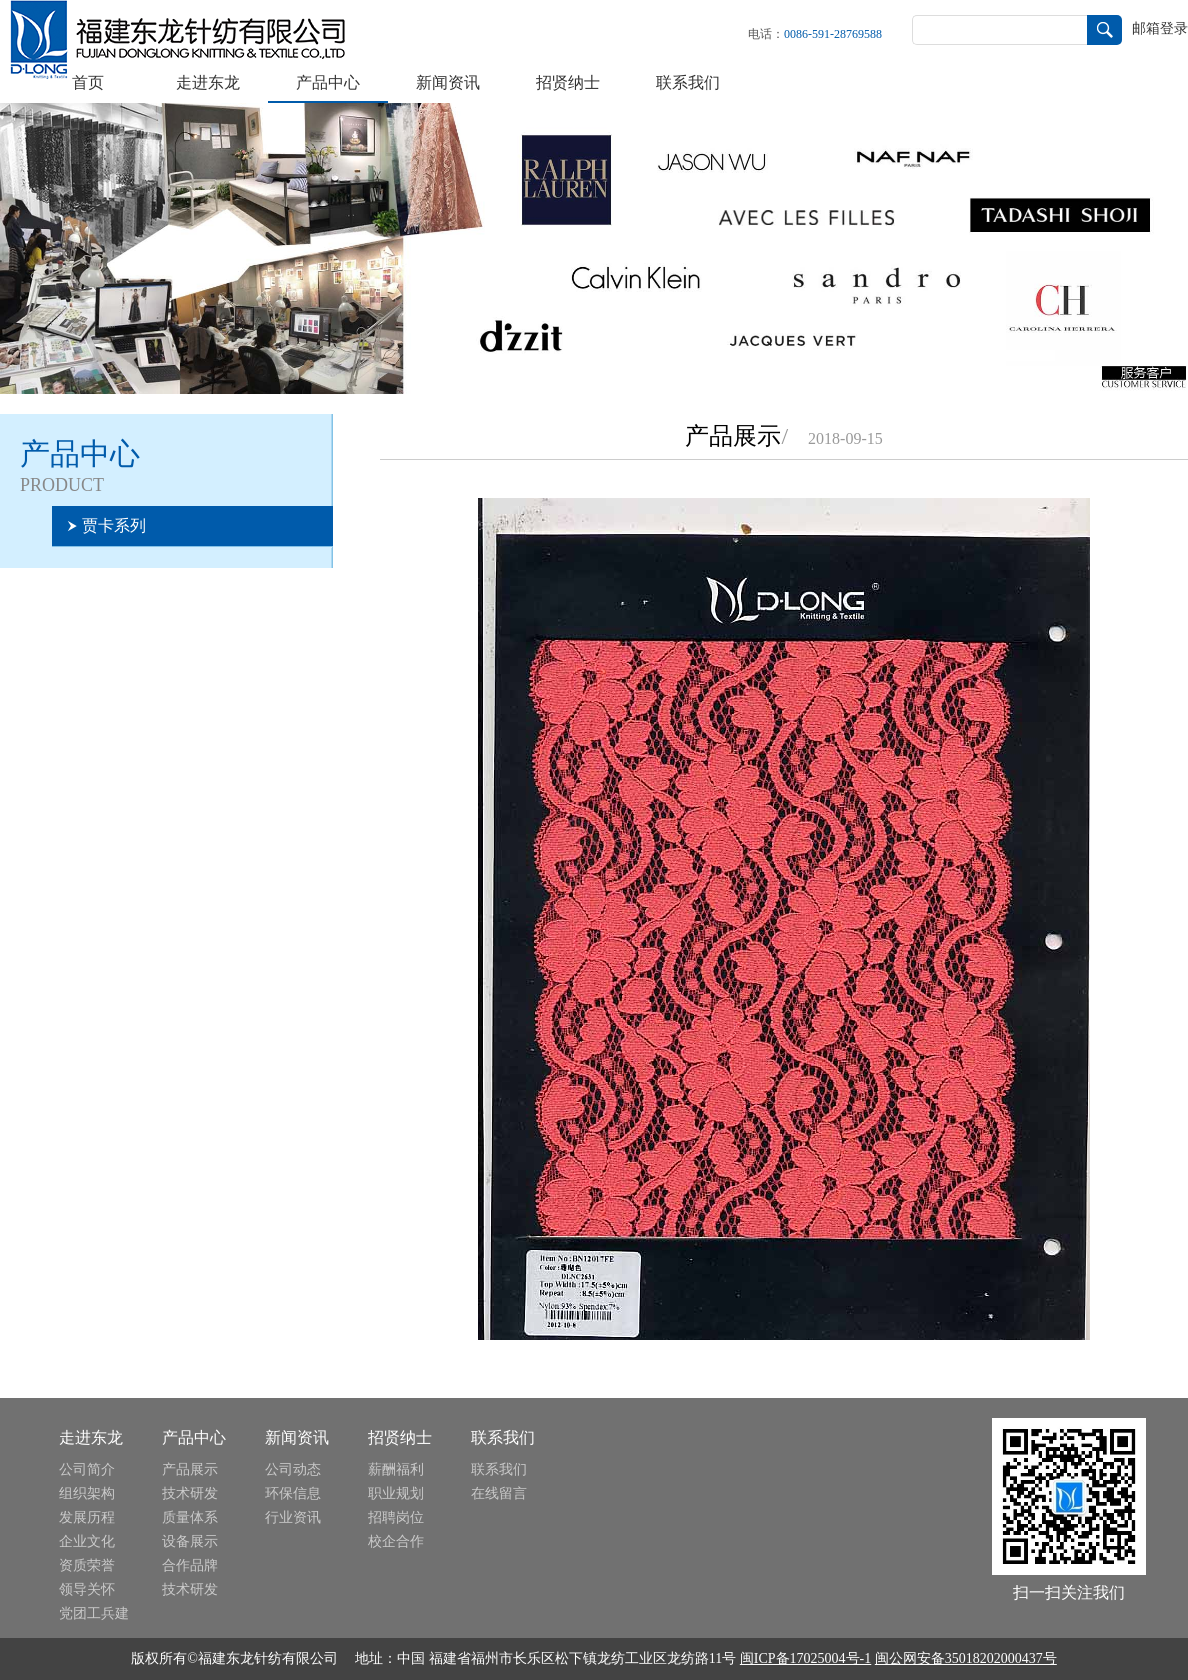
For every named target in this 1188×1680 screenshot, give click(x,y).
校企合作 (396, 1541)
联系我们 (688, 82)
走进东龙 (208, 82)
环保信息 (293, 1493)
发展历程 (87, 1517)
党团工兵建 (94, 1613)
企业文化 (87, 1541)
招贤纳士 (568, 82)
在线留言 (499, 1493)
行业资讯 (293, 1517)
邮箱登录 (1160, 28)
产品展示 (190, 1469)
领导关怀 (87, 1589)
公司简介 (87, 1469)
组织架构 (87, 1493)
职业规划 (396, 1493)
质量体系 (190, 1517)
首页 (88, 82)
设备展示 (190, 1541)
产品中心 (328, 82)
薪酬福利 (396, 1469)
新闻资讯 (448, 82)
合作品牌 (190, 1565)
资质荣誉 (87, 1565)
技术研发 (190, 1493)
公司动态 (293, 1469)
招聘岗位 (396, 1517)
